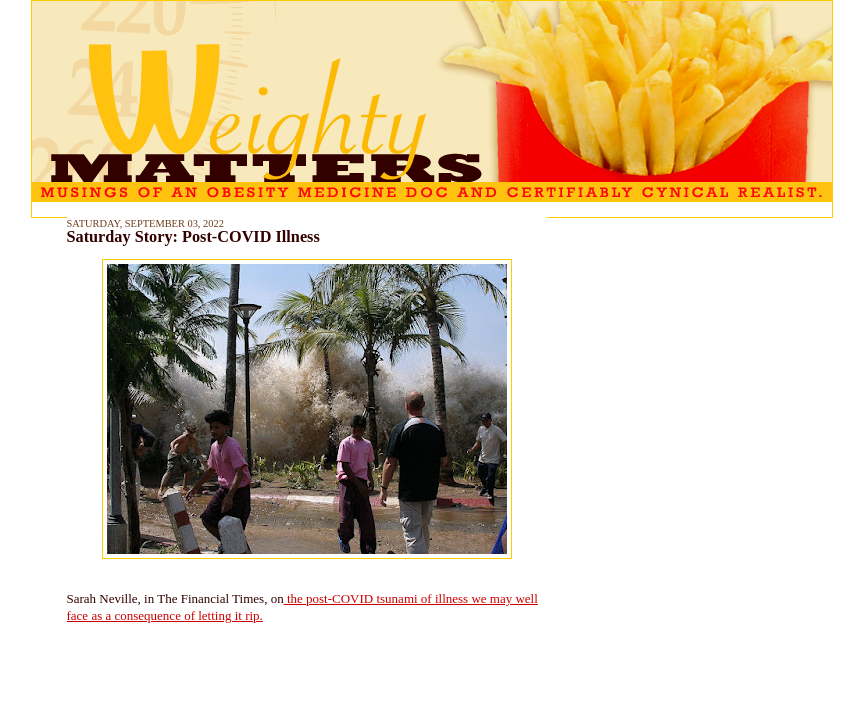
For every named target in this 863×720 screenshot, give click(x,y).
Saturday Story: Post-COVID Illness (193, 237)
